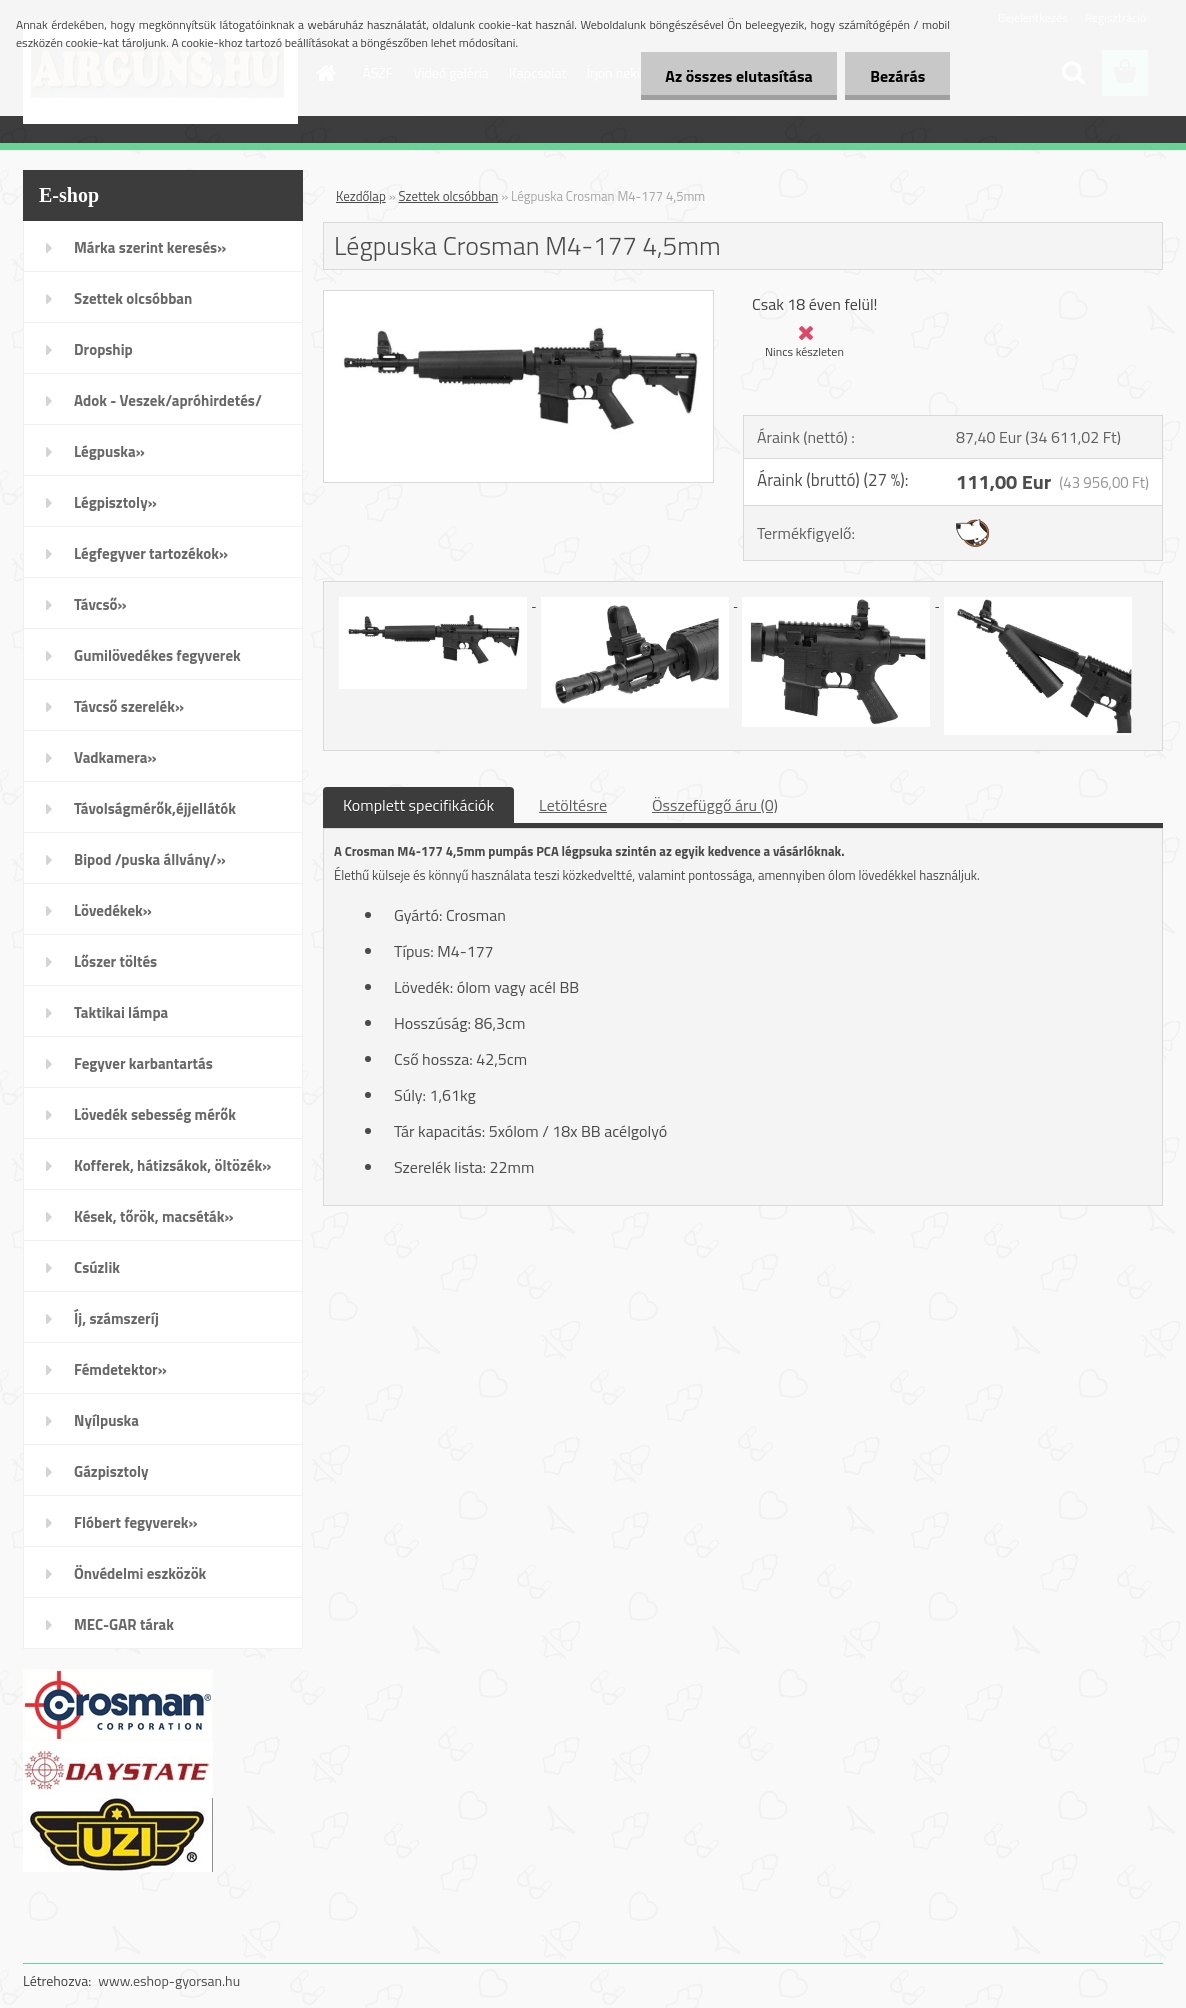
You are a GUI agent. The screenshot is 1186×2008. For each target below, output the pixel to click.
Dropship (103, 349)
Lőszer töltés (115, 961)
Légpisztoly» (115, 502)
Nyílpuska (106, 1420)
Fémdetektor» (120, 1369)
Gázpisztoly (111, 1471)
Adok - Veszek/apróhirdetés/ (168, 400)
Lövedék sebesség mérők (155, 1114)
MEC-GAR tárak (124, 1624)
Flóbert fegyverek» (136, 1522)
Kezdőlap (361, 196)
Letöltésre (573, 805)
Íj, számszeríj (116, 1318)
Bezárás (897, 76)
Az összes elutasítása (738, 76)
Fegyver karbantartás (143, 1063)
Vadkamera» (115, 757)
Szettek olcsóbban (133, 298)
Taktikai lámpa (121, 1012)
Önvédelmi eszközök (140, 1573)
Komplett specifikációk (418, 805)
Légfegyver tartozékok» (151, 553)
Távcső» (100, 604)
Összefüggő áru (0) (715, 805)
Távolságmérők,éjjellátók (155, 808)
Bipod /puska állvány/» (150, 859)
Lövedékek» (113, 910)
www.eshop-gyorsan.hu (169, 1980)
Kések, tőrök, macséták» (154, 1216)
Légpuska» (109, 451)
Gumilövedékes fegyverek (157, 655)
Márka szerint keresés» (150, 247)
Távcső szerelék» (129, 706)
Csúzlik (97, 1267)
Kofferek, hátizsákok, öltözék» (172, 1165)
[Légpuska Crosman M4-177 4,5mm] (518, 299)
